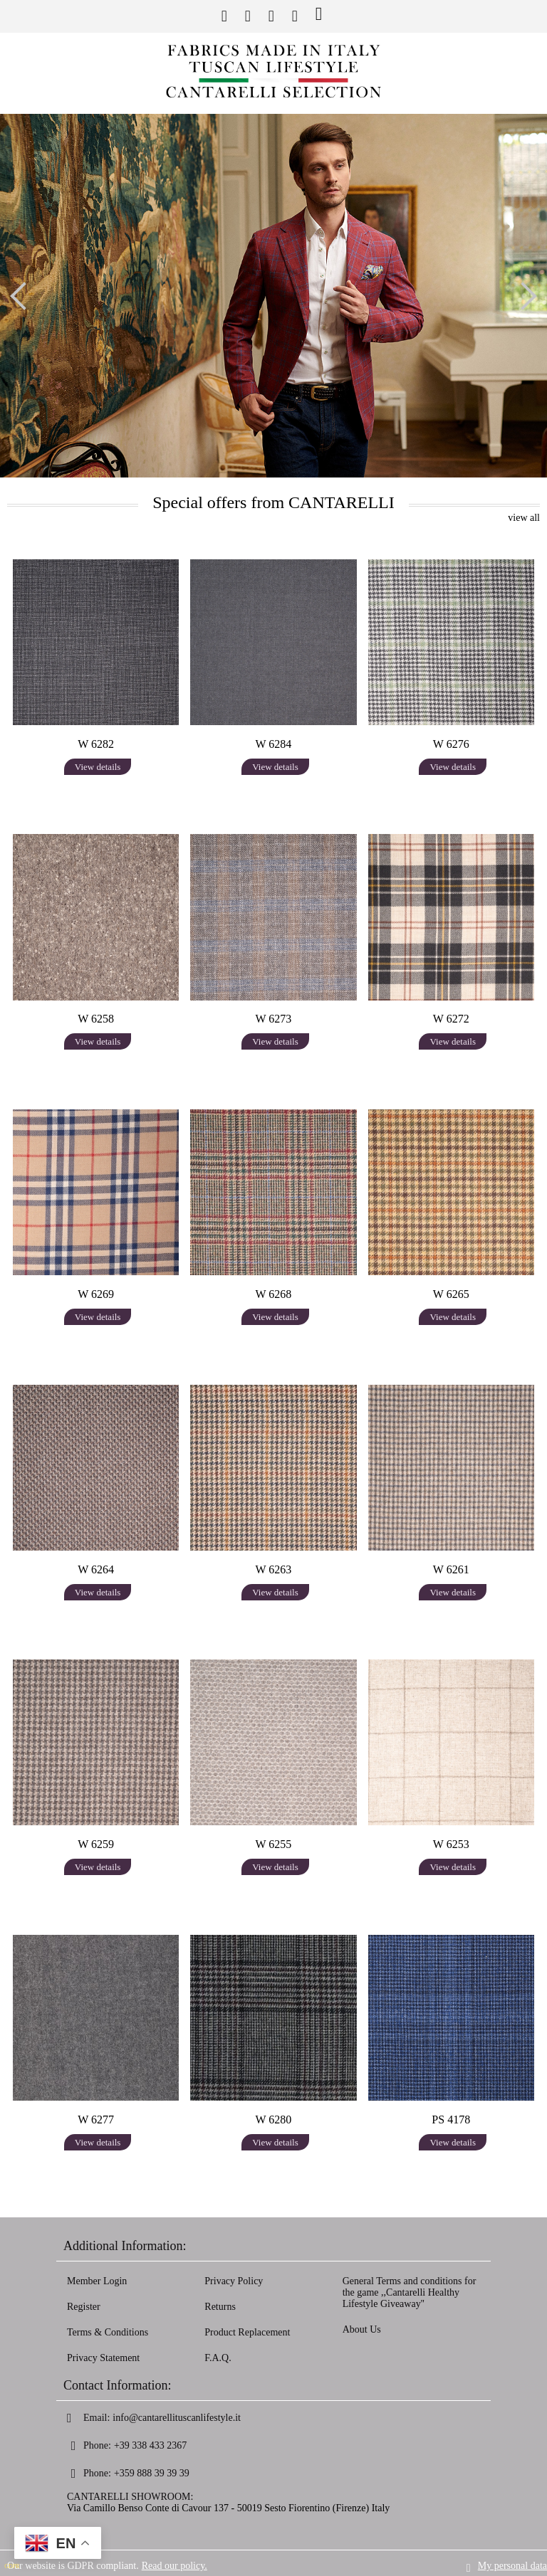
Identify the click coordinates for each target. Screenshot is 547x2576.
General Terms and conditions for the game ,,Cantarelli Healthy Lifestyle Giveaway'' (409, 2292)
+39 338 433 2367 (150, 2445)
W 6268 (274, 1294)
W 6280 (274, 2119)
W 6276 (451, 744)
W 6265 (451, 1294)
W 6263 (274, 1569)
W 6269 (96, 1294)
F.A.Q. (217, 2358)
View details (98, 766)
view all (524, 517)
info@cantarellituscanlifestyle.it (177, 2417)
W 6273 (274, 1019)
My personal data (512, 2562)
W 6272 (451, 1019)
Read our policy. (174, 2562)
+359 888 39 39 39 (151, 2473)
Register (83, 2306)
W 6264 (96, 1569)
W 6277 (96, 2119)
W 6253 (451, 1844)
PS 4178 (451, 2119)
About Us (362, 2329)
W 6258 (96, 1019)
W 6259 (96, 1844)
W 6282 (96, 744)
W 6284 (274, 744)
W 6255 (274, 1844)
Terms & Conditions (107, 2332)
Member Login (97, 2281)
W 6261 (451, 1569)
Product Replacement (247, 2332)
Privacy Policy (233, 2281)
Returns (220, 2306)
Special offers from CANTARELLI (273, 502)
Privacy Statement (103, 2358)
